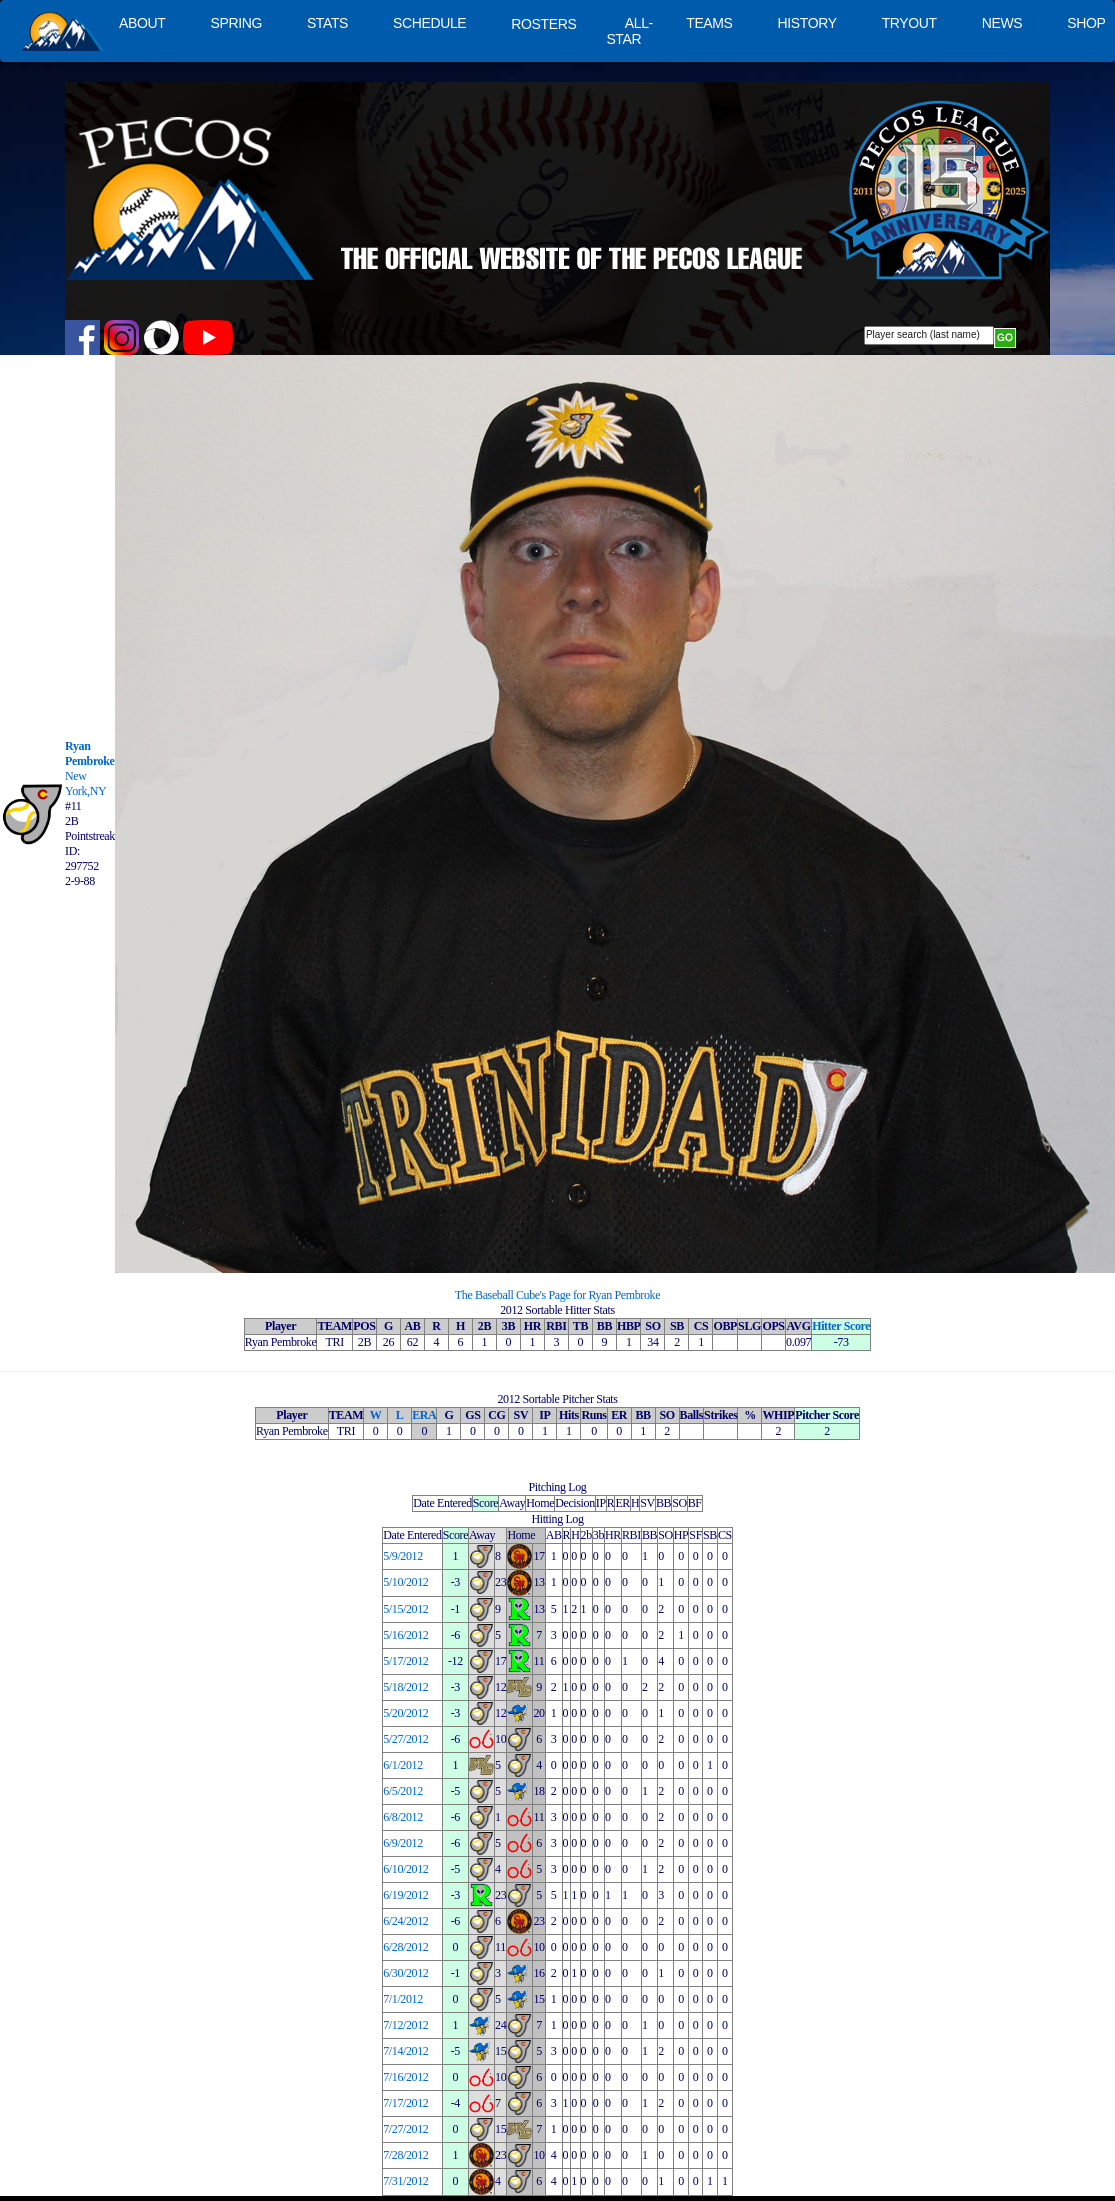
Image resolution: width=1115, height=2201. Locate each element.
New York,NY (85, 783)
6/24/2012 (405, 1921)
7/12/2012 (405, 2025)
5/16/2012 (405, 1635)
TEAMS (709, 23)
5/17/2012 (405, 1661)
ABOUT (142, 23)
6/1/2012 (403, 1765)
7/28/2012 (405, 2155)
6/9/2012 (403, 1843)
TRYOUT (909, 23)
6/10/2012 (405, 1869)
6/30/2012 (405, 1973)
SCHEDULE (429, 23)
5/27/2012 (405, 1739)
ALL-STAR (629, 31)
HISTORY (807, 23)
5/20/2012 (405, 1713)
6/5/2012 (403, 1791)
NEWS (1002, 23)
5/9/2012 (403, 1556)
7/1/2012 (403, 1999)
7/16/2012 (405, 2077)
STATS (327, 23)
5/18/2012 (405, 1687)
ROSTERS (543, 24)
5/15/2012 (405, 1609)
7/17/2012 (405, 2103)
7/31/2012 (405, 2181)
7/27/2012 (405, 2129)
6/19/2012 (405, 1895)
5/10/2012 (405, 1582)
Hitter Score (841, 1326)
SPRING (235, 23)
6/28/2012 (405, 1947)
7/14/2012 (405, 2051)
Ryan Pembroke (89, 753)
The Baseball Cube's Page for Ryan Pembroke (557, 1295)
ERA (424, 1415)
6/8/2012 (403, 1817)
